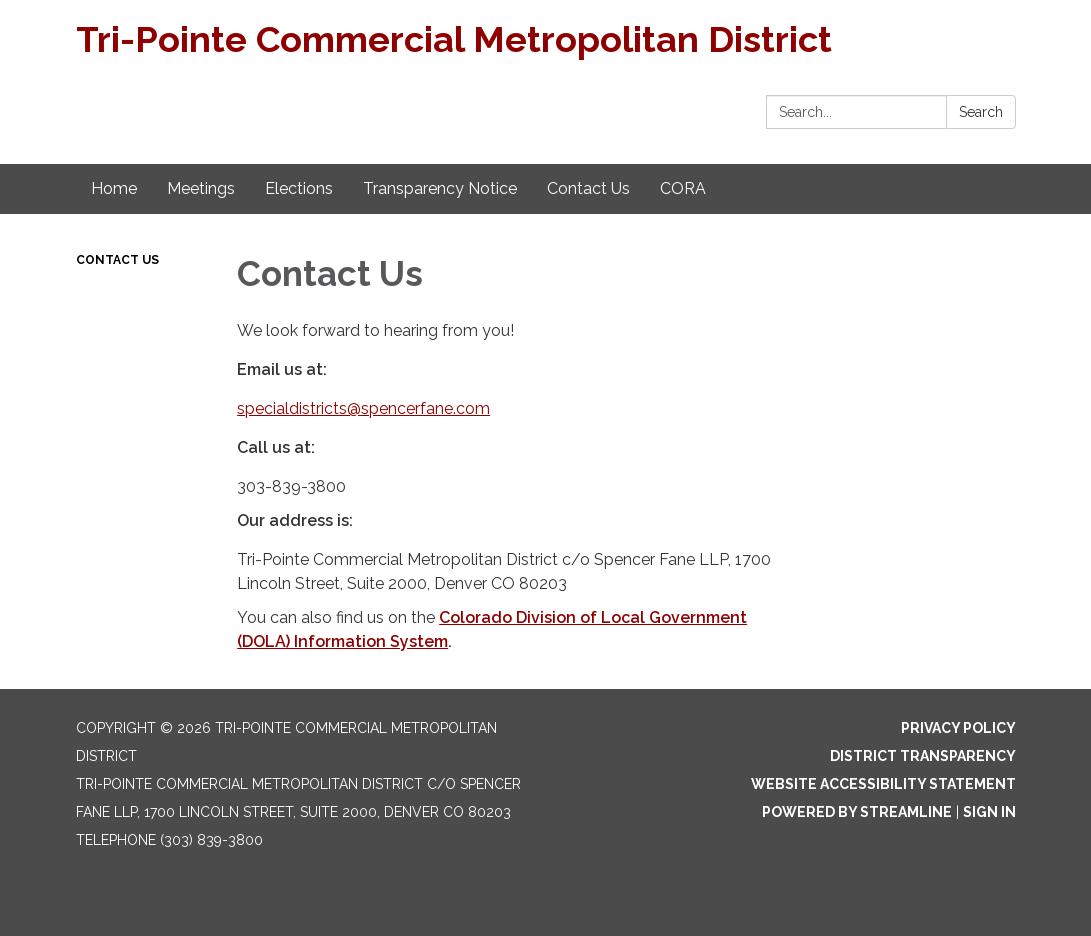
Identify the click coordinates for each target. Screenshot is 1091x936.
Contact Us (117, 260)
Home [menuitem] (114, 188)
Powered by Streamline (857, 812)
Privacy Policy (958, 728)
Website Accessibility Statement (883, 784)
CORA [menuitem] (683, 188)
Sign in (989, 812)
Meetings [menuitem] (201, 188)
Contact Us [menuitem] (588, 188)
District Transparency (923, 756)
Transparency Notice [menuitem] (440, 188)
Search (981, 112)
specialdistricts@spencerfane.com (363, 408)
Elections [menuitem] (299, 188)
